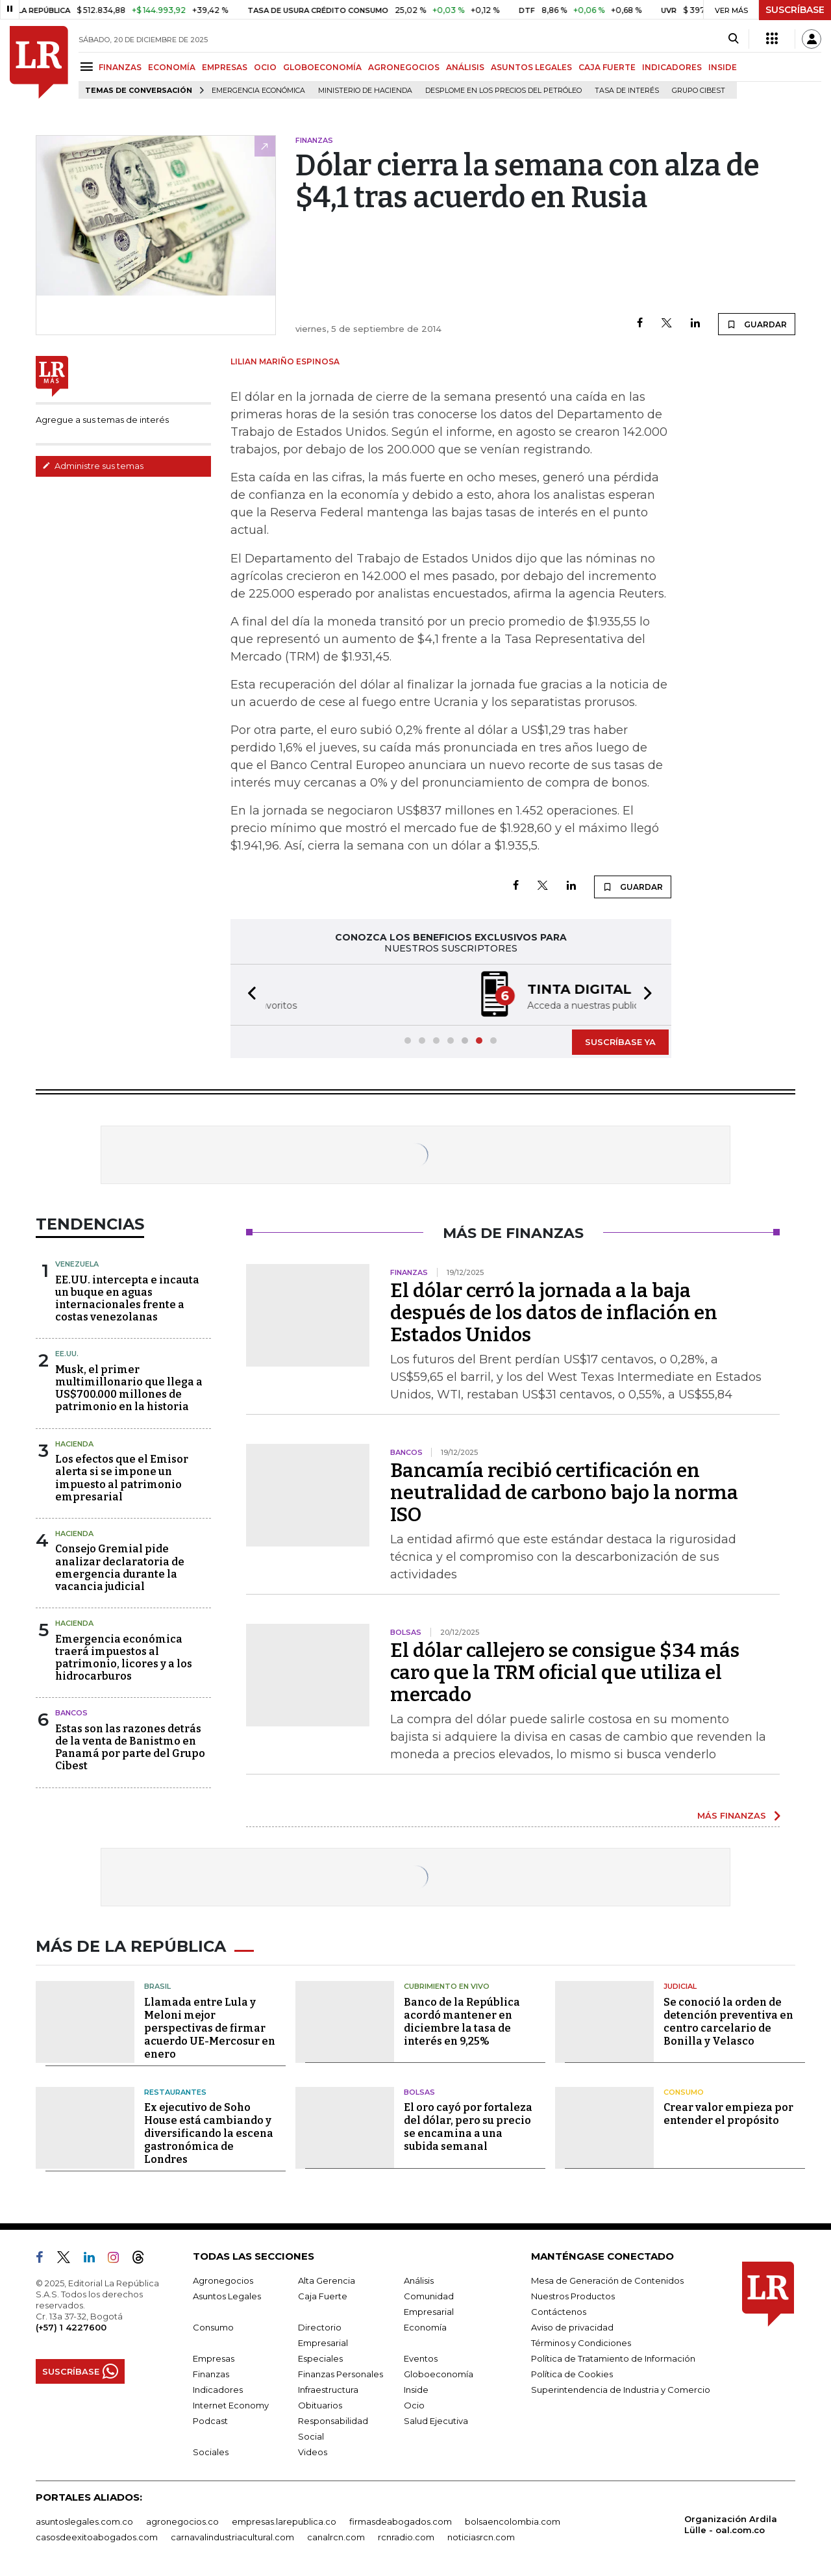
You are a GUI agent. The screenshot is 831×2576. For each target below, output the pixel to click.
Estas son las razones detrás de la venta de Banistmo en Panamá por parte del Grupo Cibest (130, 1748)
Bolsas (419, 2092)
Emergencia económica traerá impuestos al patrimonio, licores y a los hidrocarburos (123, 1658)
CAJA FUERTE (607, 67)
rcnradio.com (406, 2537)
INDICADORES (672, 67)
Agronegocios (223, 2280)
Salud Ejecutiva (436, 2421)
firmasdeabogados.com (400, 2521)
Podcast (210, 2421)
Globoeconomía (438, 2374)
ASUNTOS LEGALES (531, 67)
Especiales (320, 2358)
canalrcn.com (336, 2537)
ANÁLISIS (465, 67)
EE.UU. (67, 1353)
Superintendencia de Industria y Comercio (620, 2389)
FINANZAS (120, 67)
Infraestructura (328, 2389)
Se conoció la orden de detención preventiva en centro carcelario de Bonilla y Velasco (728, 2021)
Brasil (157, 1986)
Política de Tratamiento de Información (613, 2358)
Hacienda (74, 1443)
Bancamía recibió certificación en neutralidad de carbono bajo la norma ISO (564, 1492)
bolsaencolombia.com (512, 2521)
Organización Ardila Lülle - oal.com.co (730, 2524)
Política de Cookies (572, 2374)
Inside (416, 2389)
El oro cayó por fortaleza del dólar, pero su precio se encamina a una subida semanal (468, 2127)
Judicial (680, 1986)
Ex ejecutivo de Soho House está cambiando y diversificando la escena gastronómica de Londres (208, 2133)
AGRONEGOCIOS (404, 67)
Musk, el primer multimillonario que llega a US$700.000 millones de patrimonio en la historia (129, 1388)
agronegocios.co (182, 2521)
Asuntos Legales (227, 2296)
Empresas (213, 2358)
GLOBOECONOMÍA (322, 67)
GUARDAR (756, 324)
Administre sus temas (92, 466)
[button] (248, 995)
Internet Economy (231, 2405)
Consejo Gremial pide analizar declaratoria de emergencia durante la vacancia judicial (119, 1568)
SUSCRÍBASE (795, 10)
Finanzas (211, 2374)
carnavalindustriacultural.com (232, 2537)
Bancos (71, 1712)
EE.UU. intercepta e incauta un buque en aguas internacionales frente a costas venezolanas (127, 1299)
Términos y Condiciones (581, 2343)
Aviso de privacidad (572, 2327)
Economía (425, 2327)
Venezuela (77, 1264)
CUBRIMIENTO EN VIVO (447, 1986)
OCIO (265, 67)
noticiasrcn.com (481, 2537)
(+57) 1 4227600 (71, 2327)
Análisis (419, 2280)
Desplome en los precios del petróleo (503, 90)
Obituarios (320, 2405)
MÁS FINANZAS (731, 1815)
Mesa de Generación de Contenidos (607, 2280)
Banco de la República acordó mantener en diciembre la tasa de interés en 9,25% (462, 2021)
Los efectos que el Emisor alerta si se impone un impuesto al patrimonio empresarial (121, 1478)
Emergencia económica (258, 90)
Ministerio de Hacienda (365, 90)
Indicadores (218, 2389)
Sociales (211, 2452)
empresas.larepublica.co (284, 2521)
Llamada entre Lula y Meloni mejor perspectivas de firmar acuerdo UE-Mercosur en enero (209, 2028)
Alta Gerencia (326, 2280)
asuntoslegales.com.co (84, 2521)
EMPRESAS (224, 67)
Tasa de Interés (627, 90)
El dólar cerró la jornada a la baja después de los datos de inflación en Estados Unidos (553, 1312)
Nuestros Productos (573, 2296)
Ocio (414, 2405)
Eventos (421, 2358)
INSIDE (722, 67)
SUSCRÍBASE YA (620, 1042)
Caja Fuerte (322, 2296)
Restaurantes (175, 2092)
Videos (312, 2452)
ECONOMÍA (171, 67)
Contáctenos (558, 2311)
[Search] (733, 38)
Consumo (684, 2092)
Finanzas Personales (340, 2374)
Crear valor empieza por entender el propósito (728, 2114)
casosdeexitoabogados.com (97, 2537)
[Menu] (89, 66)
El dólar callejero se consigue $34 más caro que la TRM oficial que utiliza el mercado (564, 1672)
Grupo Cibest (698, 90)
